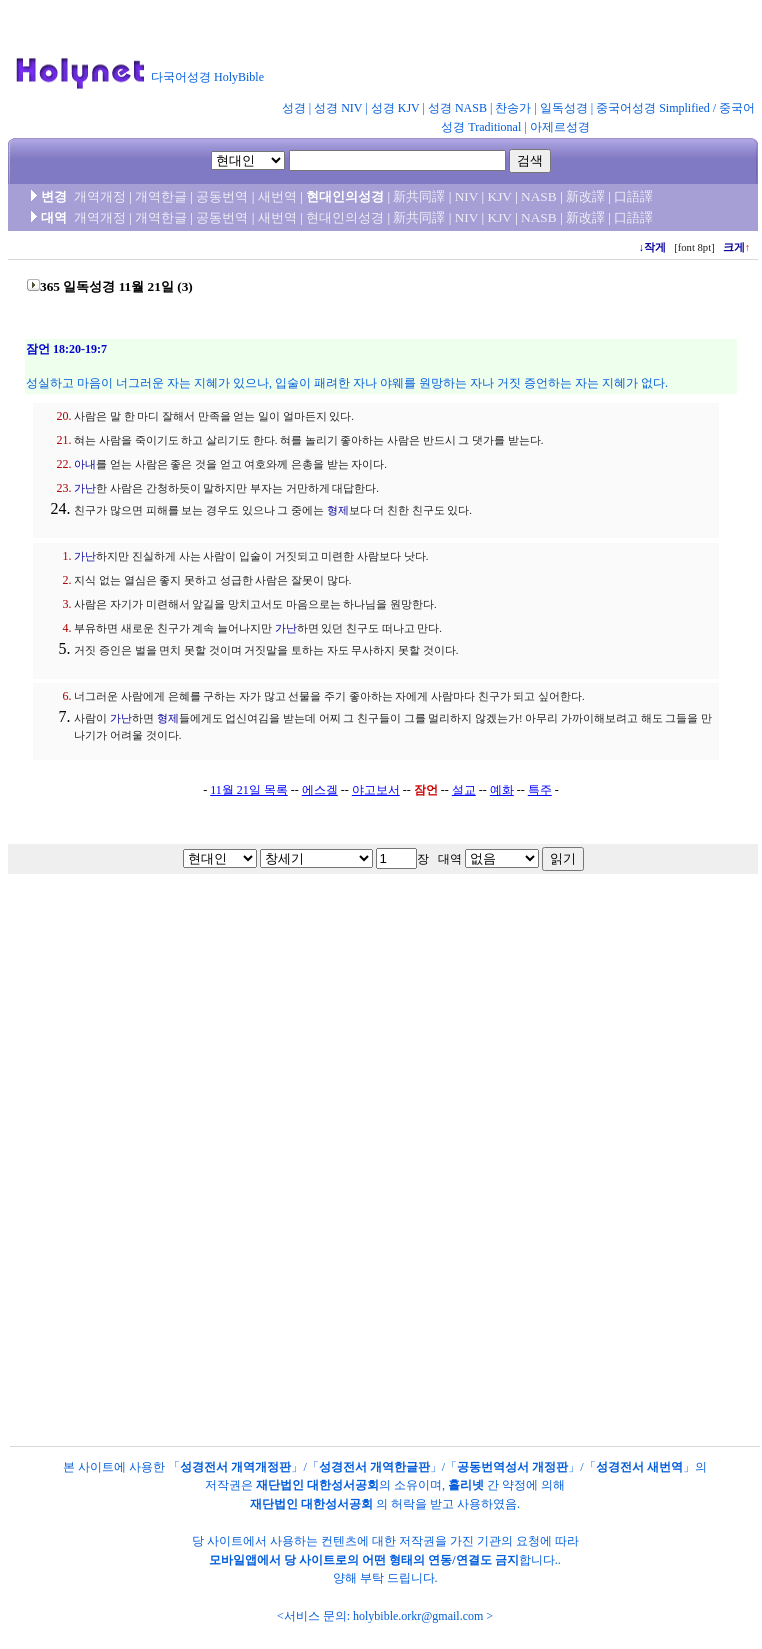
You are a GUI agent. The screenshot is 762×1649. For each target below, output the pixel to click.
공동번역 (222, 196)
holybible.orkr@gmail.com (418, 1616)
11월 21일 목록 (249, 790)
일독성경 (564, 108)
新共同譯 (419, 196)
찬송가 (513, 108)
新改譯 (585, 196)
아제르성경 (560, 127)
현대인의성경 (345, 217)
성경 (294, 108)
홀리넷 (466, 1485)
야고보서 (376, 790)
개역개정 (100, 196)
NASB (539, 196)
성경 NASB (457, 108)
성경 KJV (395, 108)
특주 (540, 790)
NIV (466, 196)
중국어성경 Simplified (653, 108)
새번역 (277, 196)
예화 (502, 790)
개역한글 (161, 196)
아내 (85, 464)
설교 (464, 790)
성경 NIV (338, 108)
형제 (338, 510)
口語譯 (633, 196)
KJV (500, 196)
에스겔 (320, 790)
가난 (85, 488)
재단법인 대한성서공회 (317, 1485)
